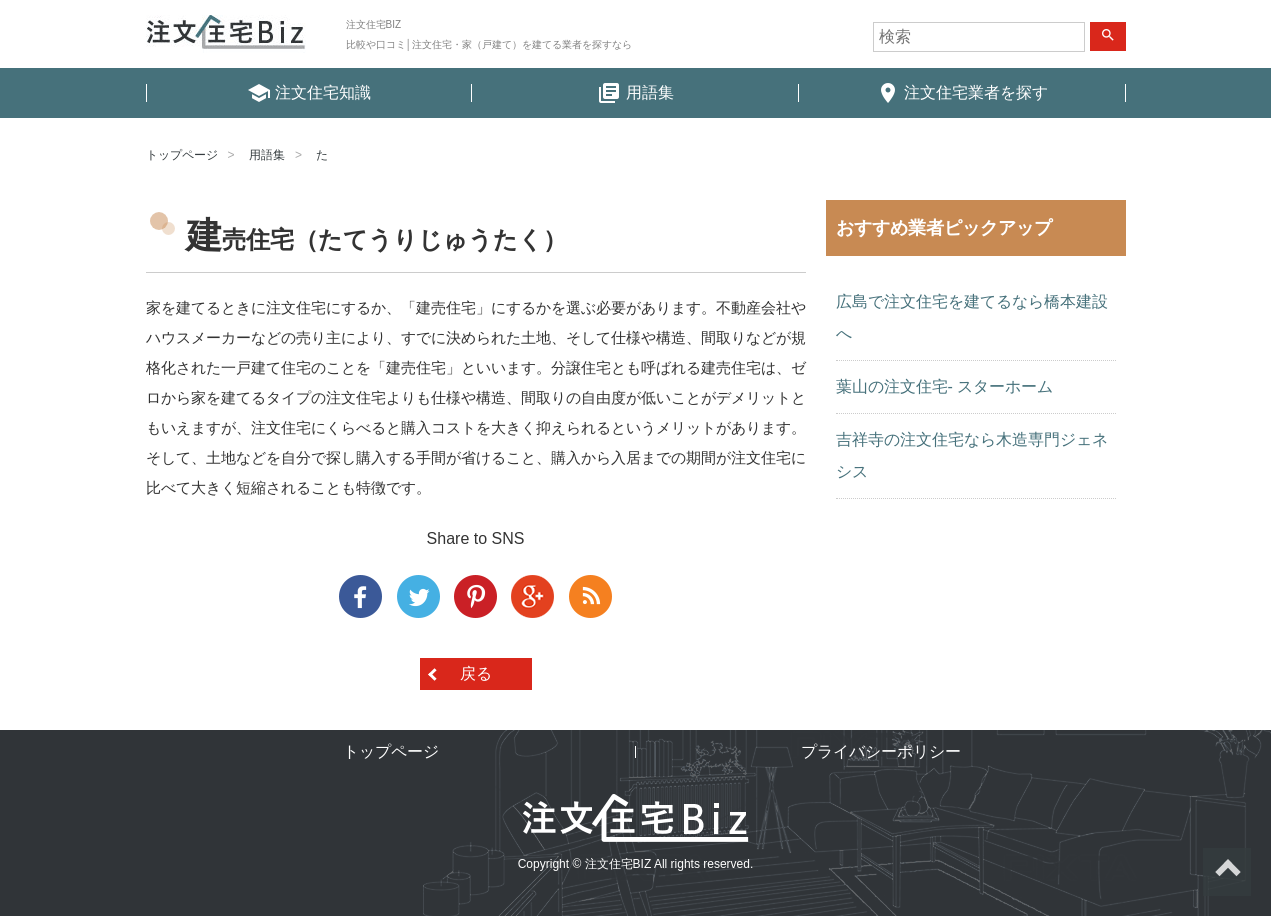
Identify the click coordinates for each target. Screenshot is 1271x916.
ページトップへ (1227, 872)
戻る (476, 673)
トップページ (182, 155)
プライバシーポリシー (881, 751)
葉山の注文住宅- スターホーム (945, 386)
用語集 (267, 155)
